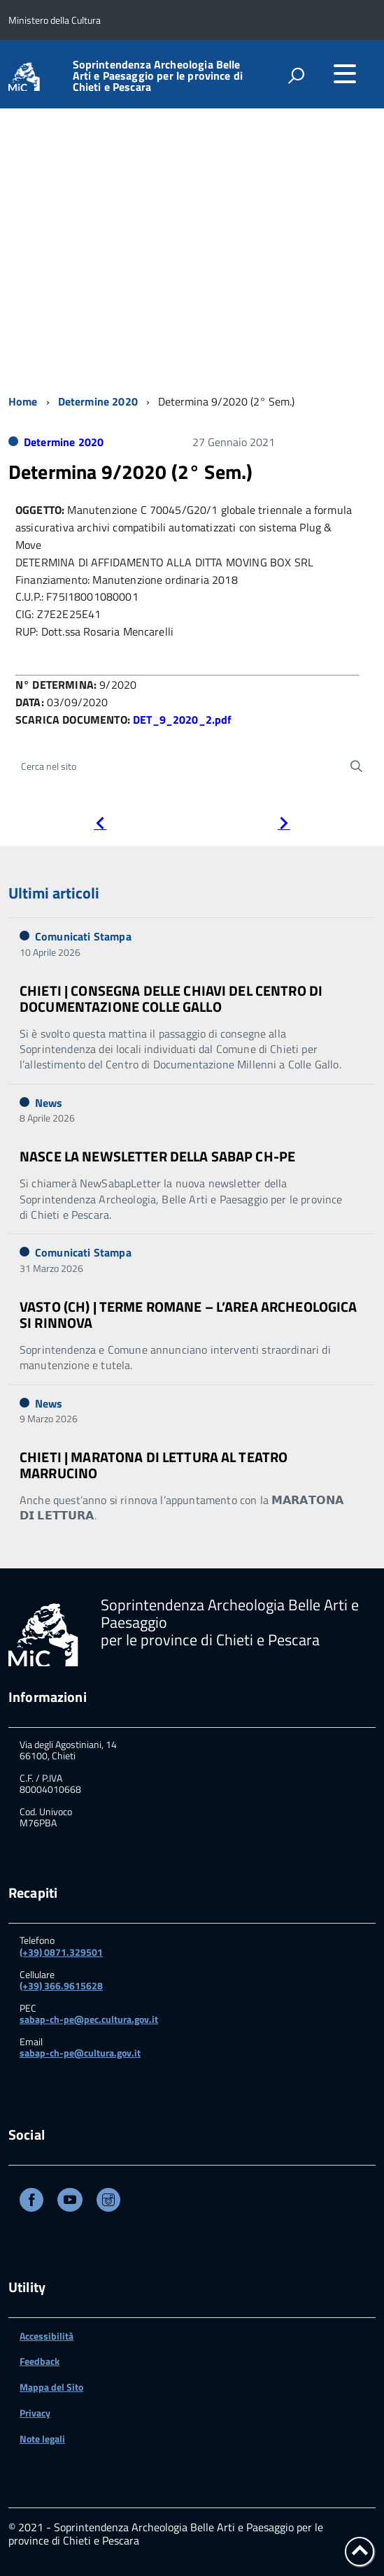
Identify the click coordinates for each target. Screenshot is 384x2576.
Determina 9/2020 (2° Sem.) (130, 472)
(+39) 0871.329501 (61, 1952)
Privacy (35, 2412)
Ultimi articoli (53, 893)
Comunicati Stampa (83, 936)
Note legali (42, 2438)
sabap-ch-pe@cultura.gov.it (80, 2052)
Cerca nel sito (48, 766)
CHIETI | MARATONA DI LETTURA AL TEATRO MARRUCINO (153, 1465)
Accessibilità (46, 2335)
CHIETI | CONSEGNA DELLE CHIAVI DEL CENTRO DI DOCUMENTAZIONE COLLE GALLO (171, 998)
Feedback (39, 2361)
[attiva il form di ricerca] (296, 75)
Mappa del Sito (51, 2387)
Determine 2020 (98, 401)
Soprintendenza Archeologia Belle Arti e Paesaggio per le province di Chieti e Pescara (158, 75)
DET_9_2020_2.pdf (182, 719)
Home (23, 401)
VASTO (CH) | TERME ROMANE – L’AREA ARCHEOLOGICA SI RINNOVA (188, 1314)
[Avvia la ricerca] (356, 766)
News (49, 1102)
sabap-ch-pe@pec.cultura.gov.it (89, 2019)
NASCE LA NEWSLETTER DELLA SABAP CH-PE (157, 1156)
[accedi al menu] (345, 73)
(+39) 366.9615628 (61, 1985)
